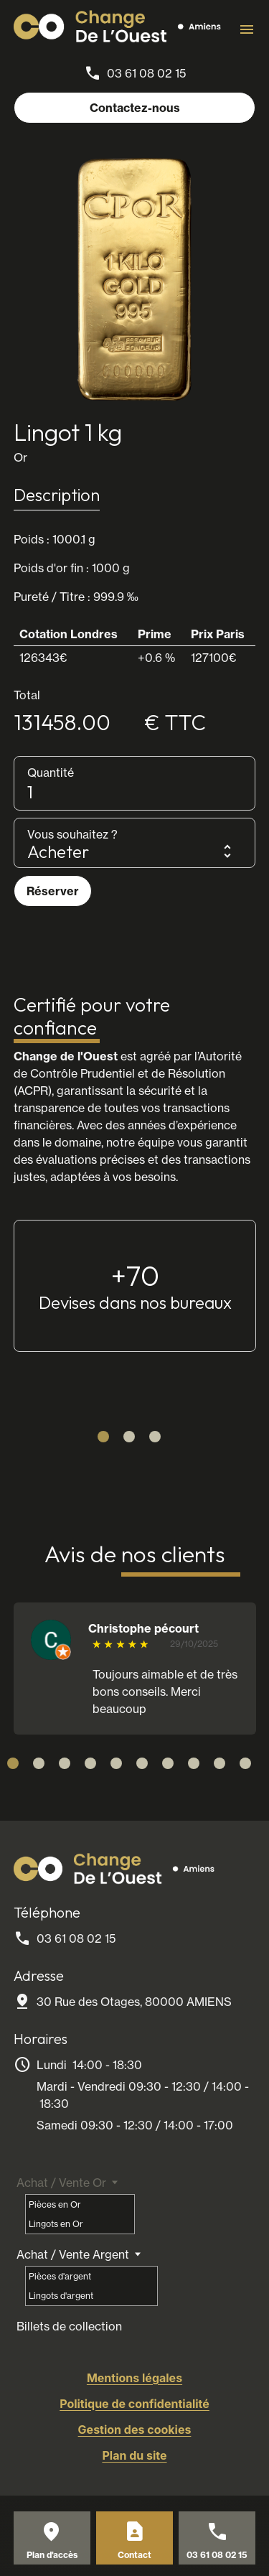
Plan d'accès (52, 2554)
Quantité (50, 772)
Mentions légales (134, 2378)
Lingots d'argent (61, 2295)
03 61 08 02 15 (146, 73)
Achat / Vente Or (61, 2182)
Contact (134, 2554)
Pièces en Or (55, 2204)
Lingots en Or (56, 2223)
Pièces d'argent (60, 2276)
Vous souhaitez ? (72, 834)
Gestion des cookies (135, 2429)
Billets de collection (69, 2326)
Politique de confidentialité (134, 2404)
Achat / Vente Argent (72, 2254)
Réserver (53, 891)
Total (27, 695)
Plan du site (134, 2455)
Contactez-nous (135, 108)
